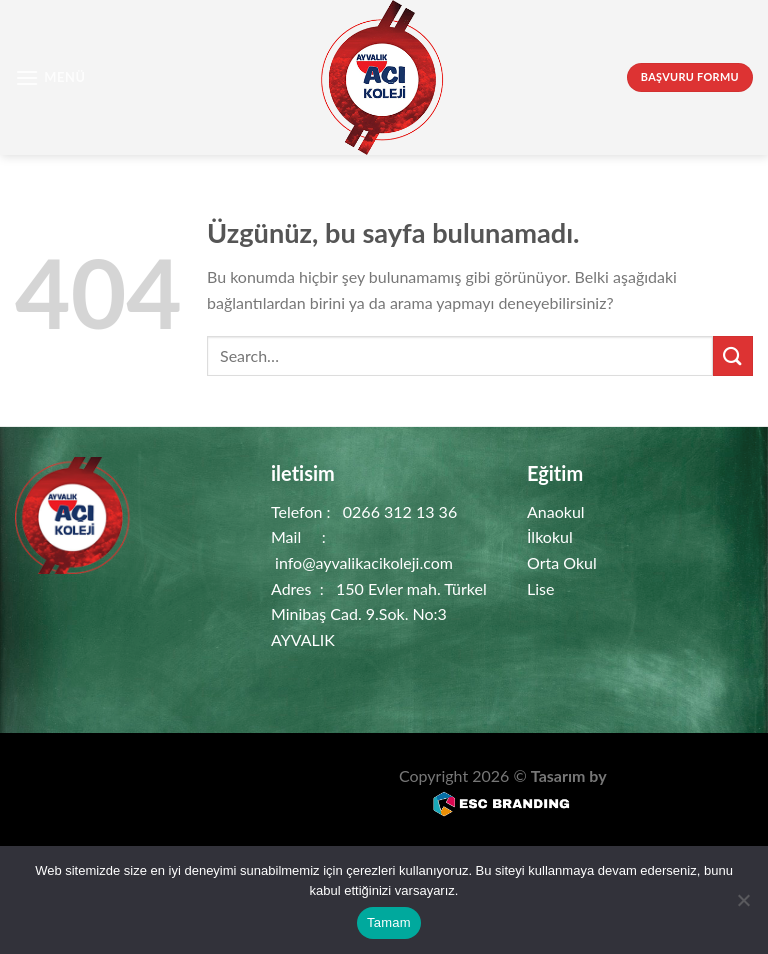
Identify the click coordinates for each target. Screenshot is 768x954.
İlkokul (550, 536)
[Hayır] (743, 906)
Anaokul (556, 511)
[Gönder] (733, 355)
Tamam (389, 922)
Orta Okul (562, 562)
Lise (540, 588)
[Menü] (50, 77)
